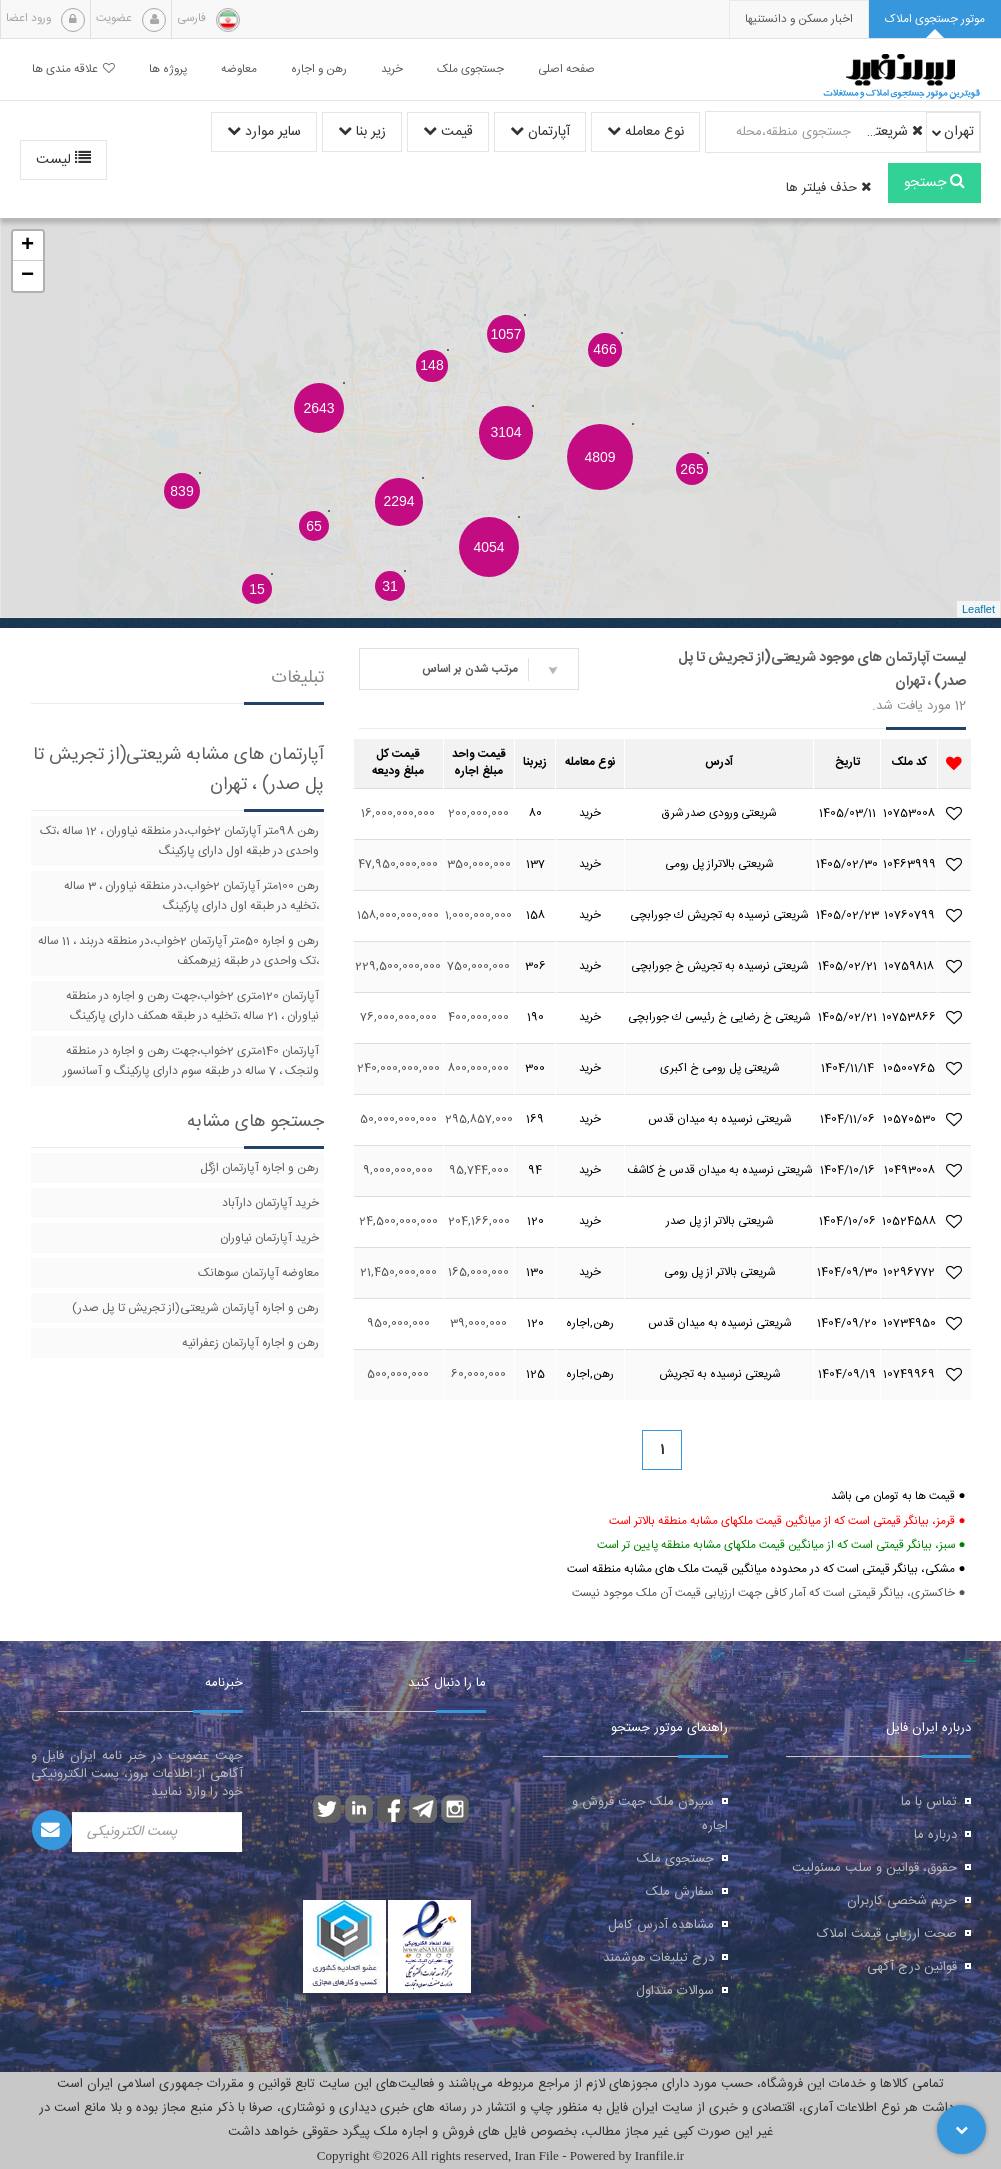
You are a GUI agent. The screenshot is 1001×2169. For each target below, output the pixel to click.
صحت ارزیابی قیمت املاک (887, 1934)
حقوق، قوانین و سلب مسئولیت (874, 1868)
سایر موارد (264, 132)
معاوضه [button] (239, 69)
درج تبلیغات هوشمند (658, 1958)
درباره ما (935, 1835)
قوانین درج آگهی (912, 1967)
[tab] (935, 19)
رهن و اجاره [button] (319, 69)
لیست (63, 160)
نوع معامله (645, 132)
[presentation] (799, 19)
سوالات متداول (675, 1991)
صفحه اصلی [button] (566, 69)
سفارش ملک (680, 1892)
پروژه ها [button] (168, 69)
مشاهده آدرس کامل (661, 1925)
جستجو (934, 183)
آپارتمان (540, 132)
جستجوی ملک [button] (470, 69)
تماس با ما (929, 1802)
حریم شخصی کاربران (902, 1901)
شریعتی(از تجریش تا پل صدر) (890, 132)
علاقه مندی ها (73, 69)
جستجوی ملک (675, 1859)
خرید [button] (392, 69)
